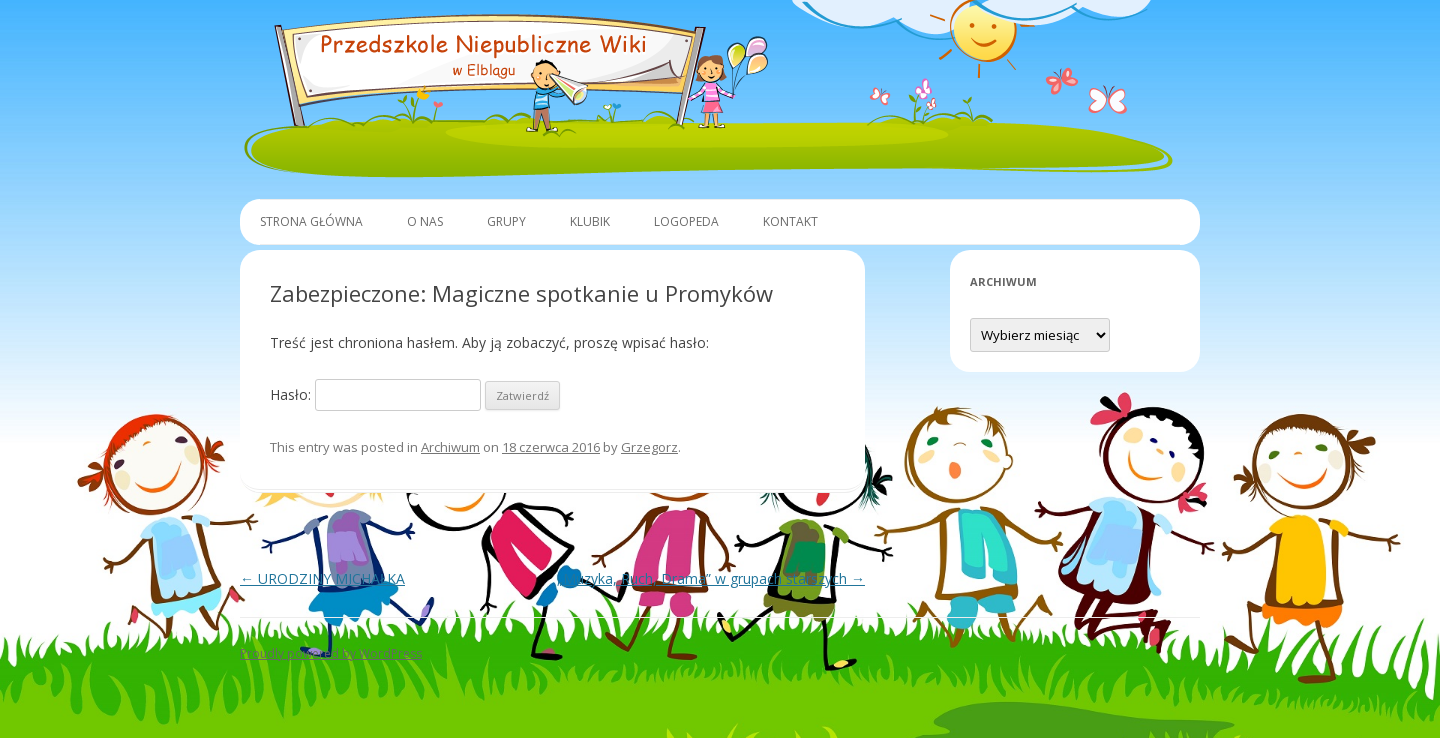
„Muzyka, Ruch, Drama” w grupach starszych (711, 578)
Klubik (590, 221)
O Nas (425, 221)
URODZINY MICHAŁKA (322, 578)
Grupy (506, 221)
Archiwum (450, 447)
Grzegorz (649, 447)
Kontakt (790, 221)
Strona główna (311, 221)
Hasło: (375, 394)
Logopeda (686, 221)
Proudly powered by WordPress (331, 653)
